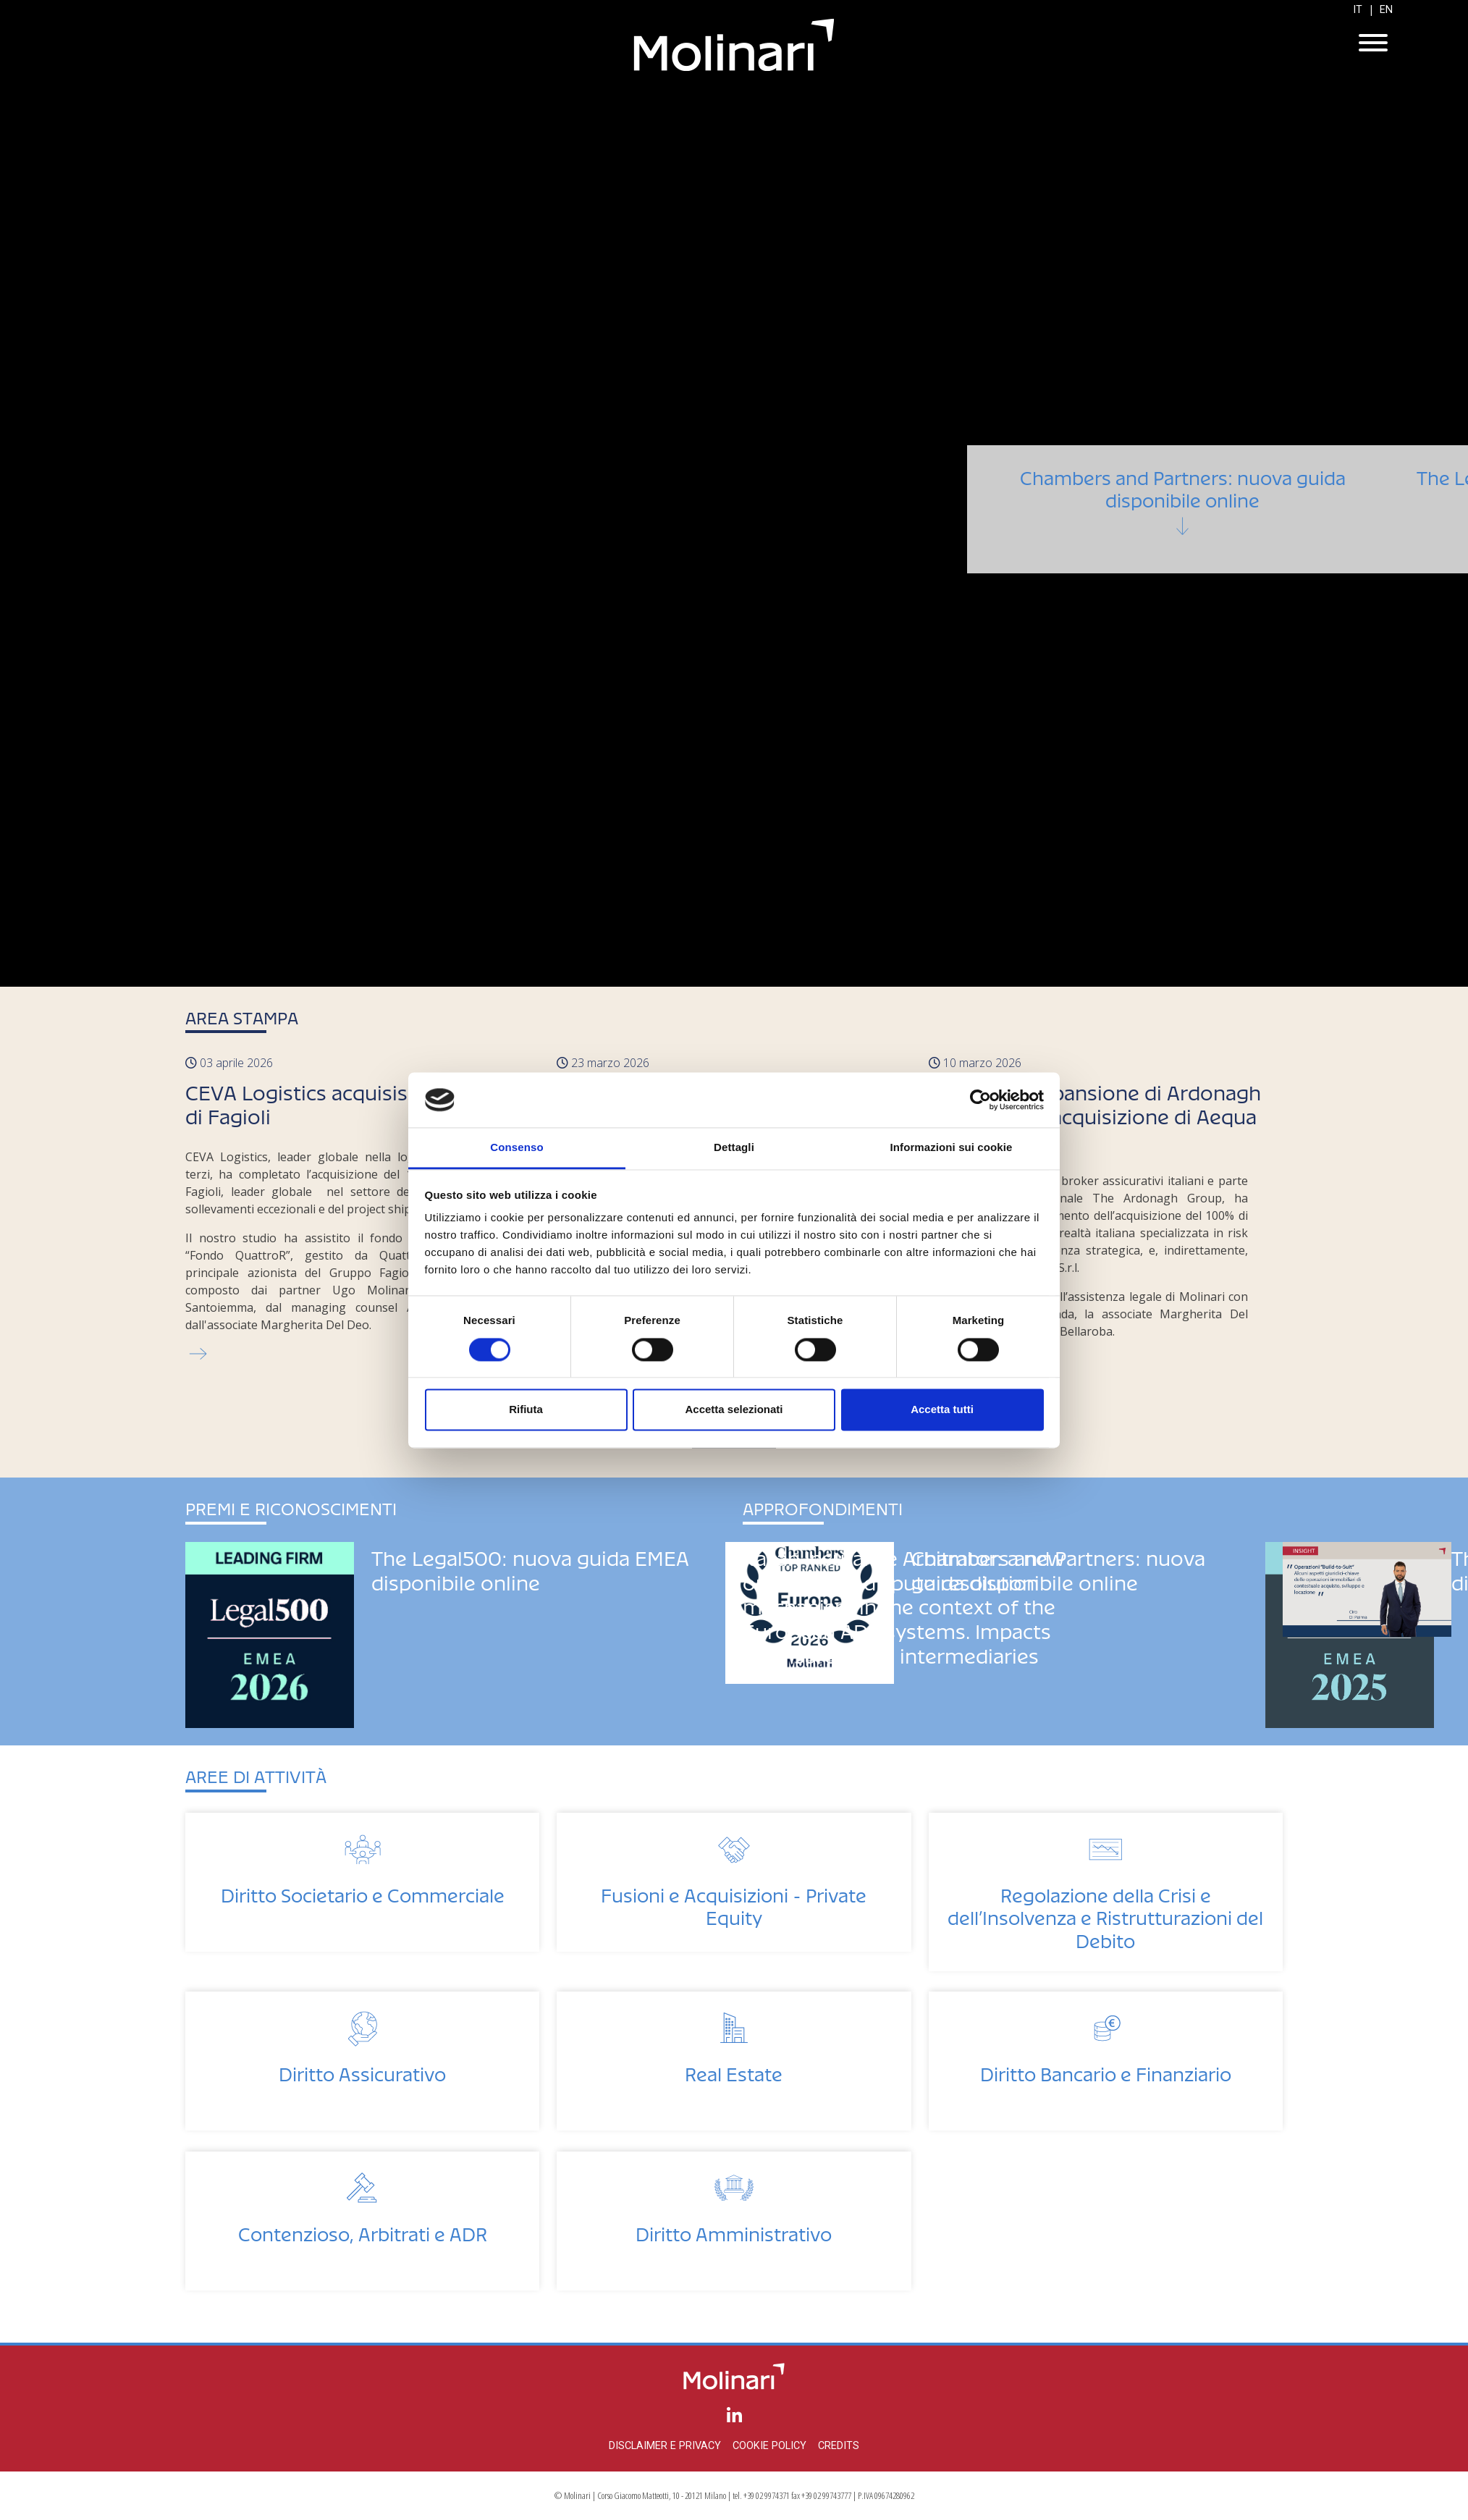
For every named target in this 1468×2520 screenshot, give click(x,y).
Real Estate (733, 2070)
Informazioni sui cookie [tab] (951, 1148)
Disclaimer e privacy (665, 2446)
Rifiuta (526, 1410)
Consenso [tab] (516, 1148)
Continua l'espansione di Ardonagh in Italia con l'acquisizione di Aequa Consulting (1095, 1112)
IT (1357, 10)
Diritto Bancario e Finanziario (1105, 2070)
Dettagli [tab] (734, 1148)
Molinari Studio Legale (734, 45)
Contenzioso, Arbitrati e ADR (362, 2230)
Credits (838, 2446)
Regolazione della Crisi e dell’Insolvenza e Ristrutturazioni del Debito (1105, 1914)
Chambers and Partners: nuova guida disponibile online (1182, 526)
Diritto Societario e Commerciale (363, 1891)
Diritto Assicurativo (362, 2070)
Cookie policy (769, 2446)
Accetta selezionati (733, 1410)
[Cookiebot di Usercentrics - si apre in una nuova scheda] (980, 1100)
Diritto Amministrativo (734, 2230)
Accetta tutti (942, 1410)
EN (1386, 10)
